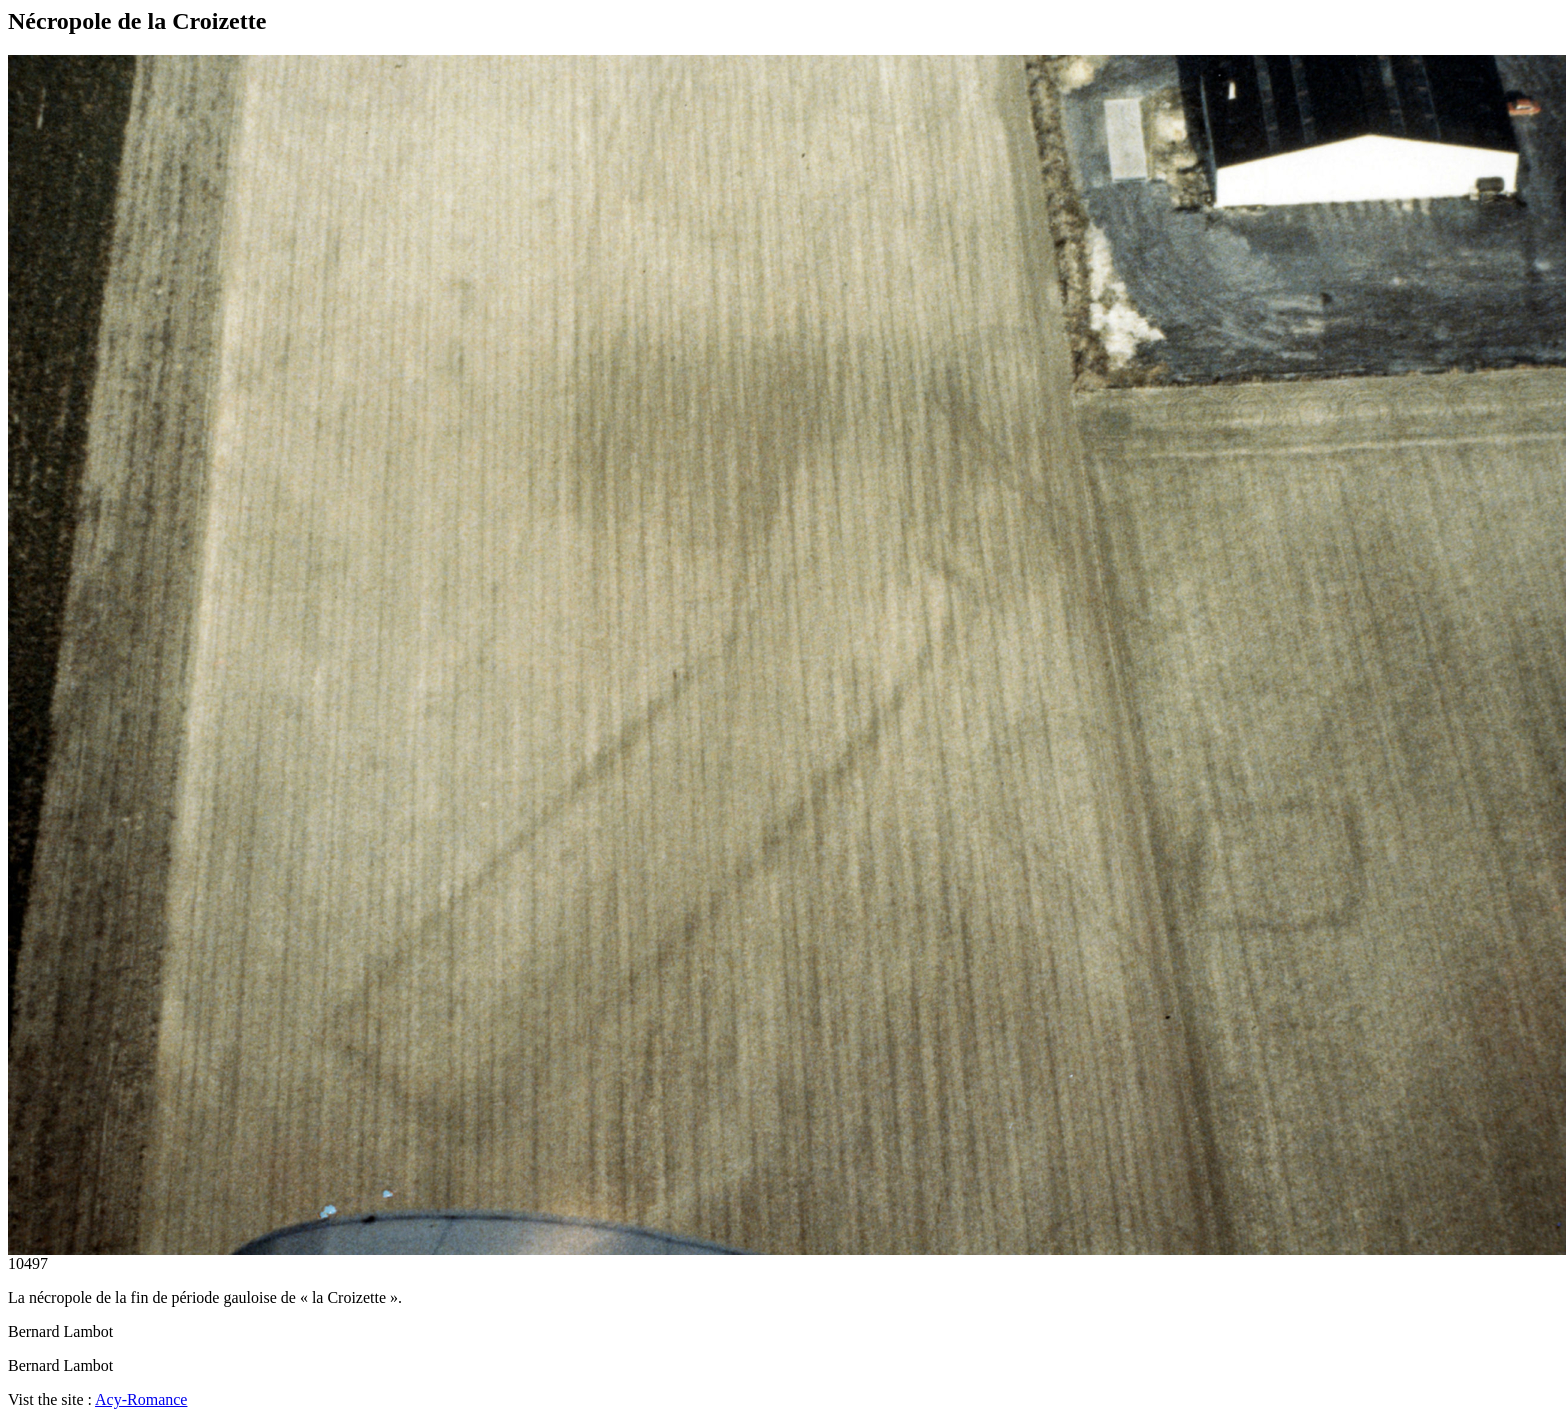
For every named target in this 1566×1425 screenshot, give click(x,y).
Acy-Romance (141, 1399)
